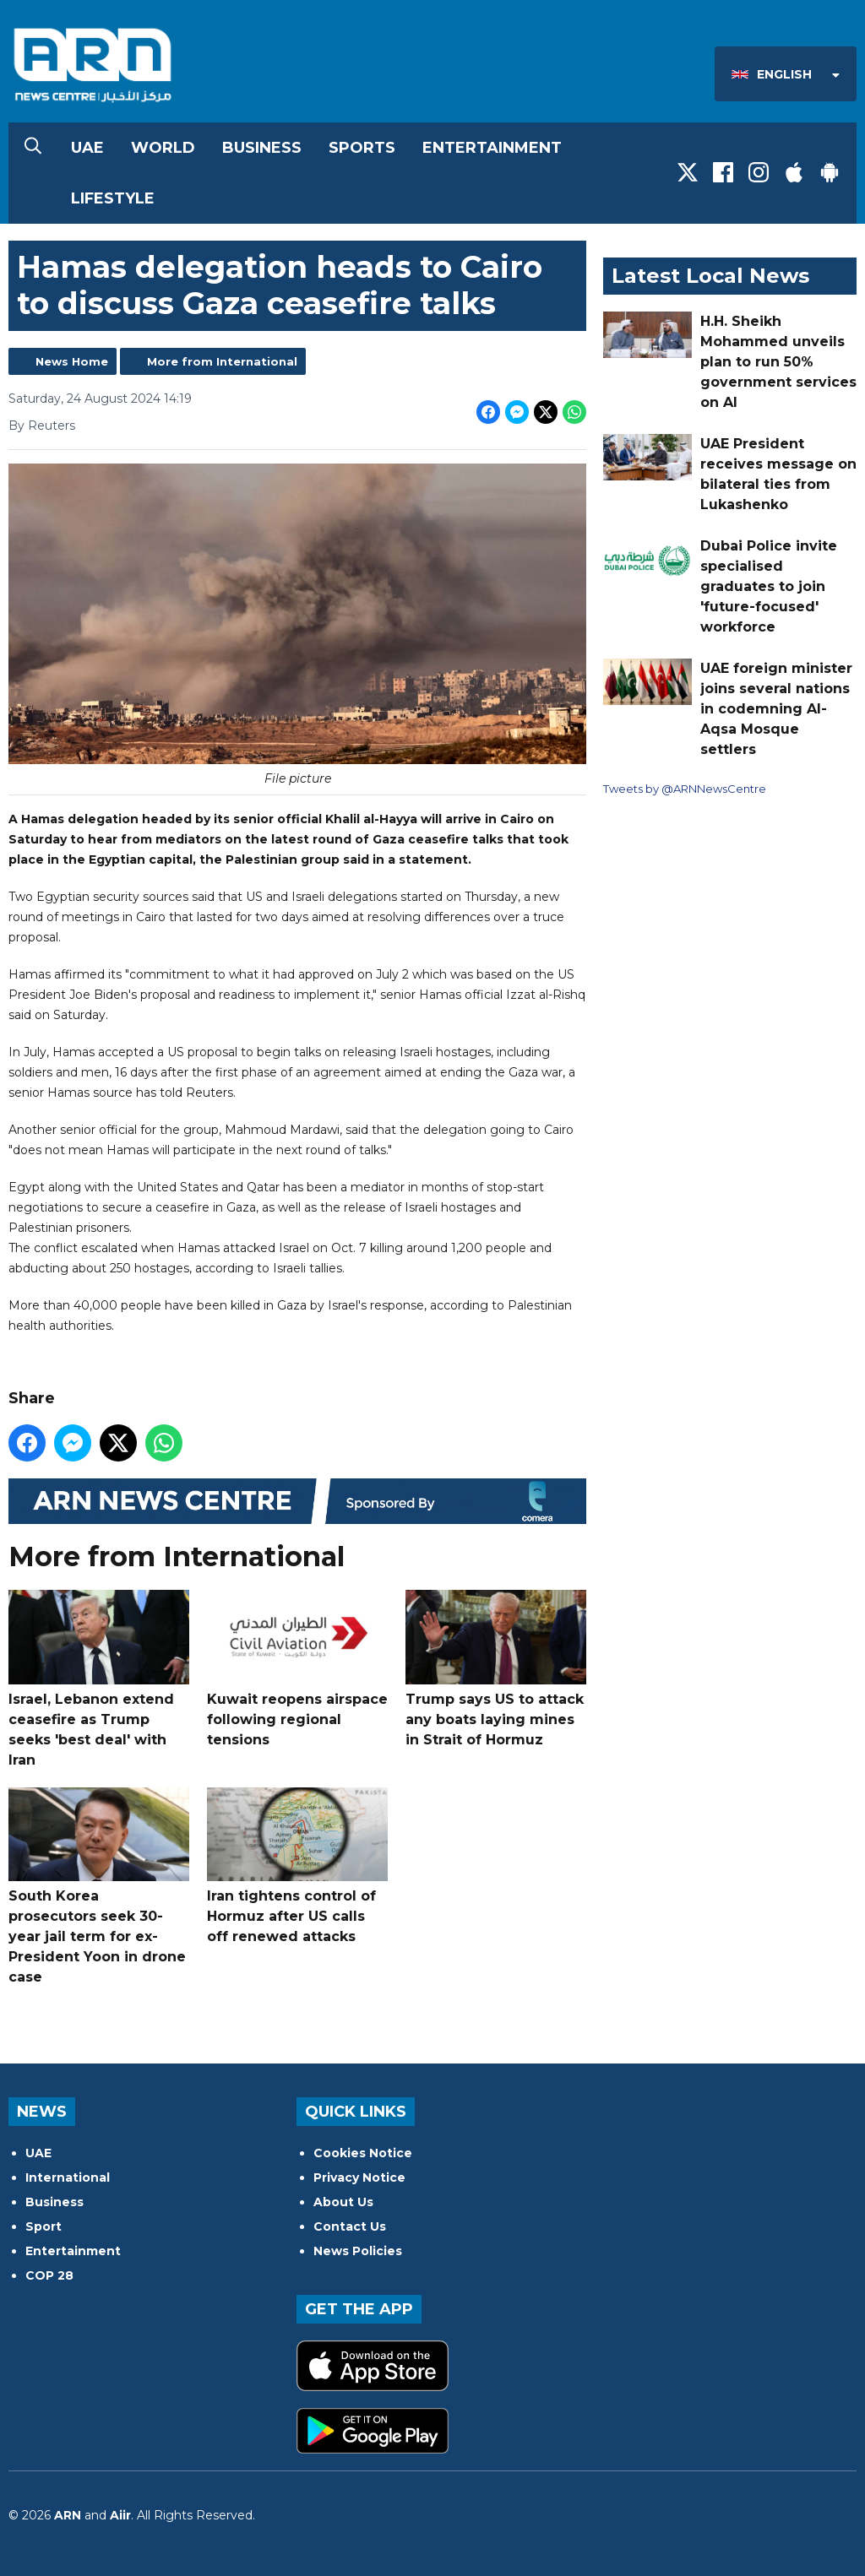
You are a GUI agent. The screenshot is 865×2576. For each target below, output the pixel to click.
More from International (222, 361)
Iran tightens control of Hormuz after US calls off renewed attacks (297, 1865)
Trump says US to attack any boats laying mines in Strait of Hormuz (495, 1669)
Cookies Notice (362, 2153)
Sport (43, 2226)
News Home (71, 361)
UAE (87, 147)
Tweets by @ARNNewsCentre (684, 788)
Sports (362, 147)
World (163, 147)
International (67, 2177)
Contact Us (349, 2226)
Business (262, 147)
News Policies (357, 2251)
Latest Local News (710, 275)
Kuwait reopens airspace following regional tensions (297, 1669)
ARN (67, 2515)
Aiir (120, 2515)
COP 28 (49, 2275)
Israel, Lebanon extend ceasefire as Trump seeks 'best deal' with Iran (98, 1679)
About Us (343, 2202)
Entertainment (492, 147)
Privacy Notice (359, 2177)
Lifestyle (113, 198)
